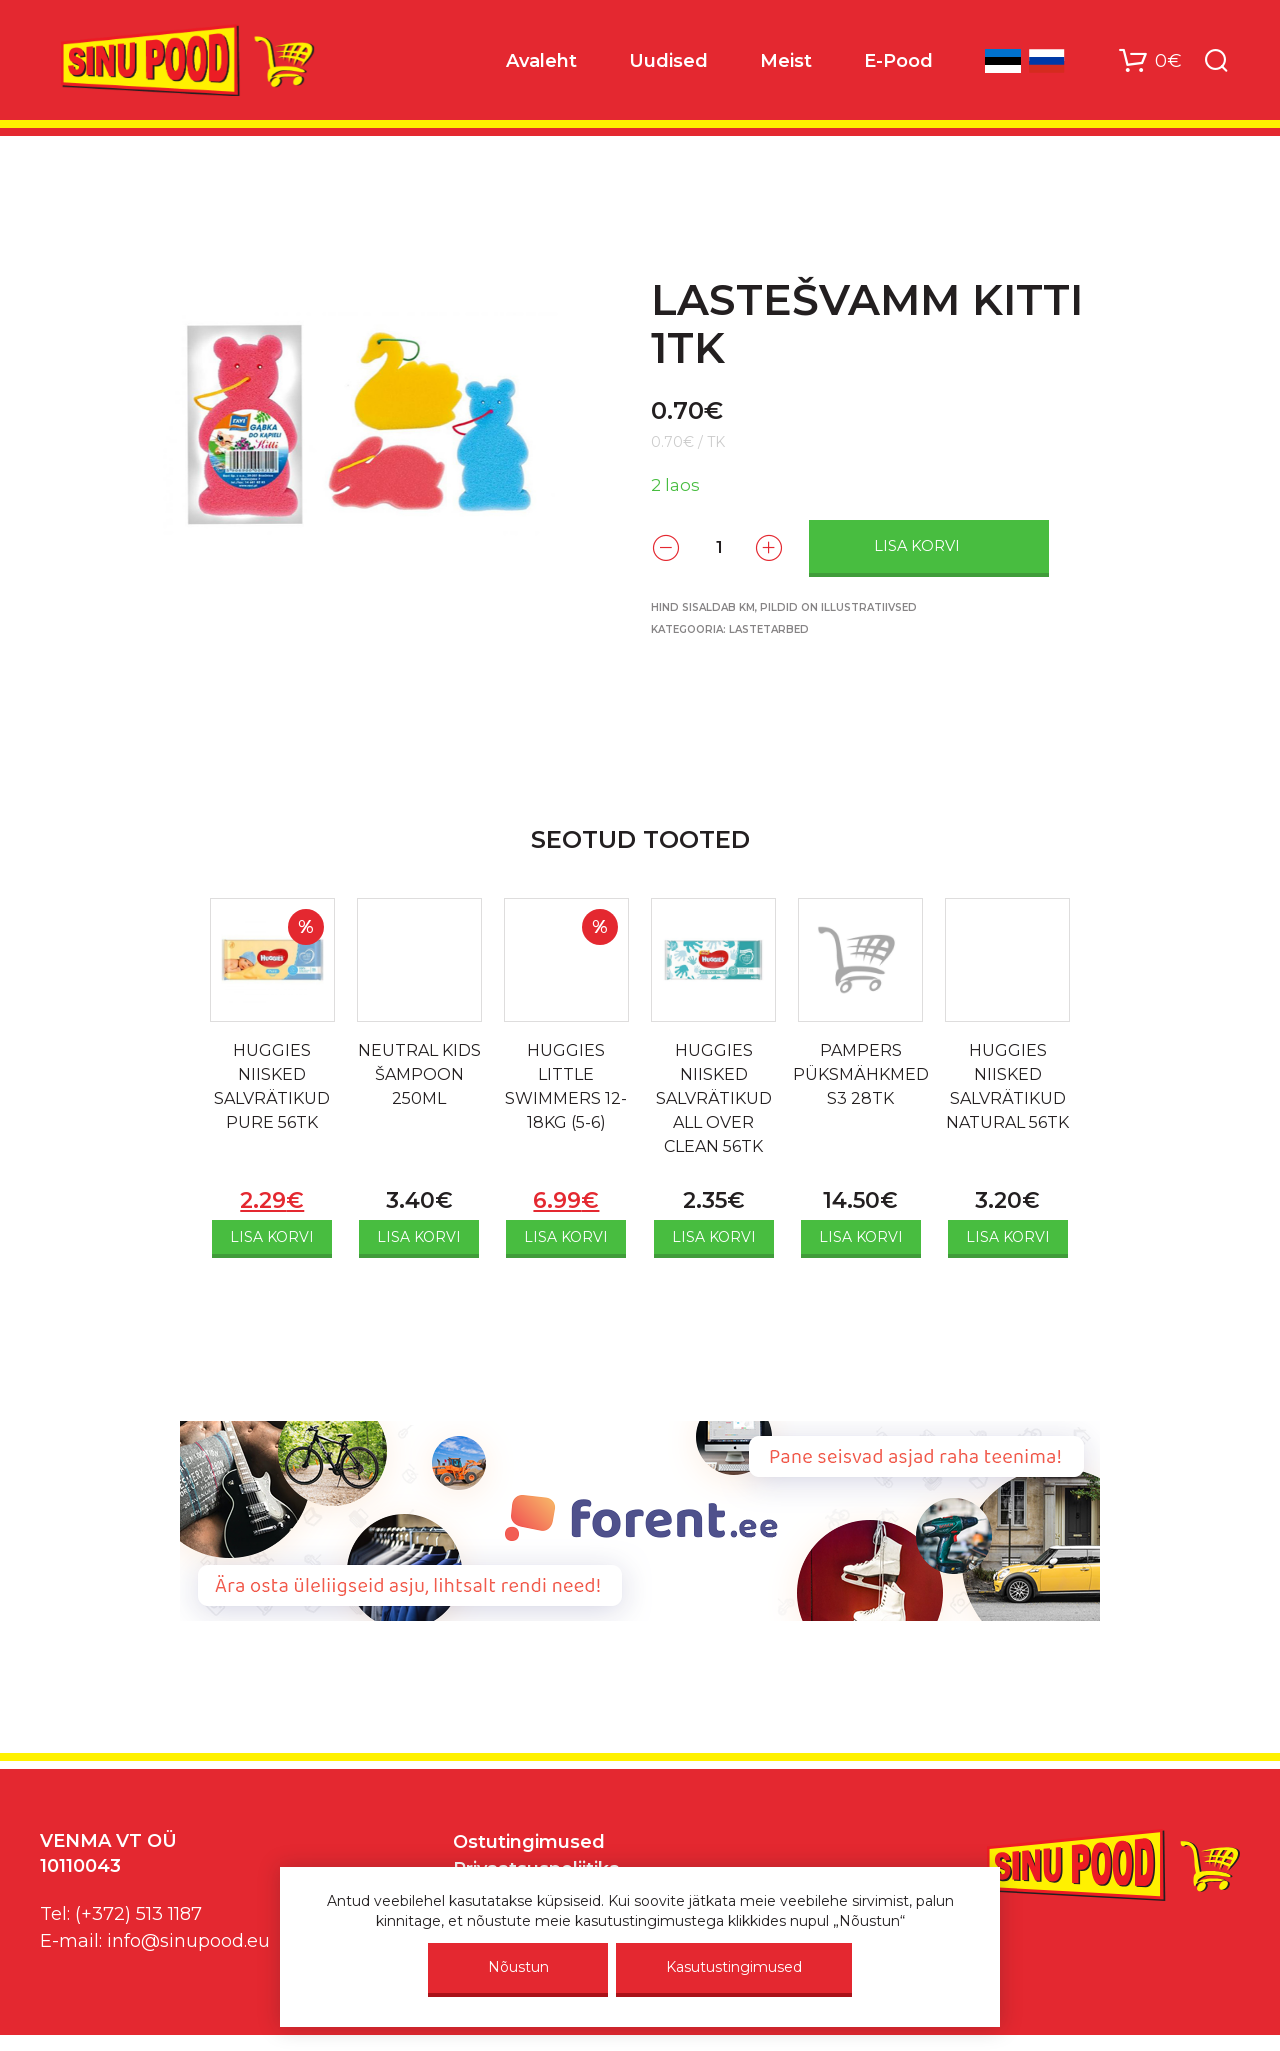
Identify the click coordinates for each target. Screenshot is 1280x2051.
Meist (786, 61)
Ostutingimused (529, 1842)
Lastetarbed (769, 629)
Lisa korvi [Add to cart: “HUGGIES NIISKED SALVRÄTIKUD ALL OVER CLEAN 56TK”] (714, 1237)
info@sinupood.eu (188, 1941)
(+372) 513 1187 (138, 1914)
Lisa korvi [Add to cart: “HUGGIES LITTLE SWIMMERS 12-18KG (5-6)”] (566, 1237)
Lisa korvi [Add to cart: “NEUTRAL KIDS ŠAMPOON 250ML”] (419, 1237)
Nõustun (518, 1967)
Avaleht (541, 61)
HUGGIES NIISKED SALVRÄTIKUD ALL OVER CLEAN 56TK (714, 1098)
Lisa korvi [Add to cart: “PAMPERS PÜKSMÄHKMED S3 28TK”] (861, 1237)
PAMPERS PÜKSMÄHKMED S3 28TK (861, 1074)
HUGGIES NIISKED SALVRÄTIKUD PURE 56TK (272, 1086)
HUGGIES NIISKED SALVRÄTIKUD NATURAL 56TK (1007, 1086)
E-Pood (898, 61)
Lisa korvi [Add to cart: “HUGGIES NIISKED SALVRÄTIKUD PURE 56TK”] (272, 1237)
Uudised (668, 61)
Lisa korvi (917, 546)
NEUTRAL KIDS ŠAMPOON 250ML (419, 1074)
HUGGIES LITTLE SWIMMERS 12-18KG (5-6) (566, 1086)
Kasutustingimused (734, 1967)
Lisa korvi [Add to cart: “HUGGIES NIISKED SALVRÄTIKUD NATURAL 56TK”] (1008, 1237)
